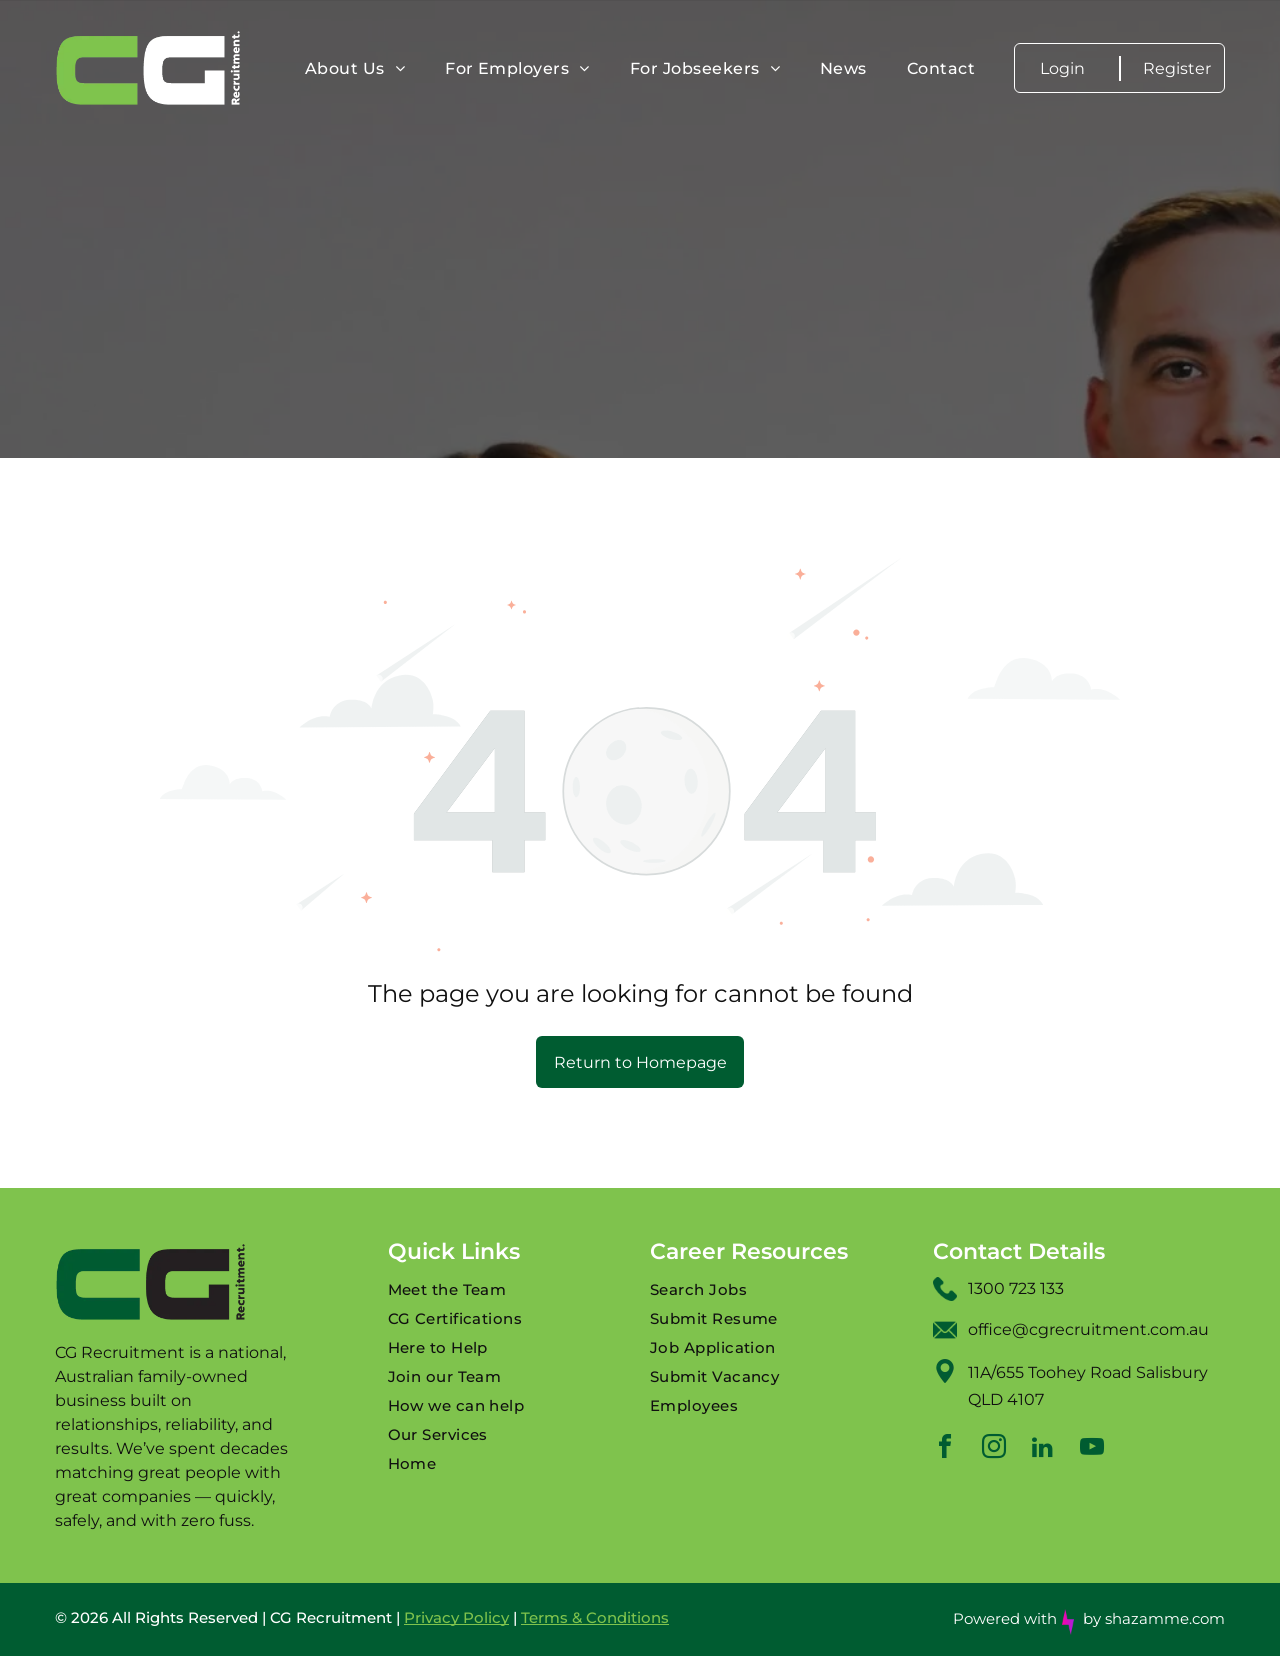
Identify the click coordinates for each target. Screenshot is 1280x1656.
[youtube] (1092, 1449)
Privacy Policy (456, 1617)
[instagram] (994, 1449)
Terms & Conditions (595, 1617)
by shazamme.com (1154, 1618)
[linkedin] (1043, 1449)
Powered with (1005, 1618)
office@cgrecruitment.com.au (1088, 1329)
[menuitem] (355, 68)
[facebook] (945, 1449)
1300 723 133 (1016, 1288)
